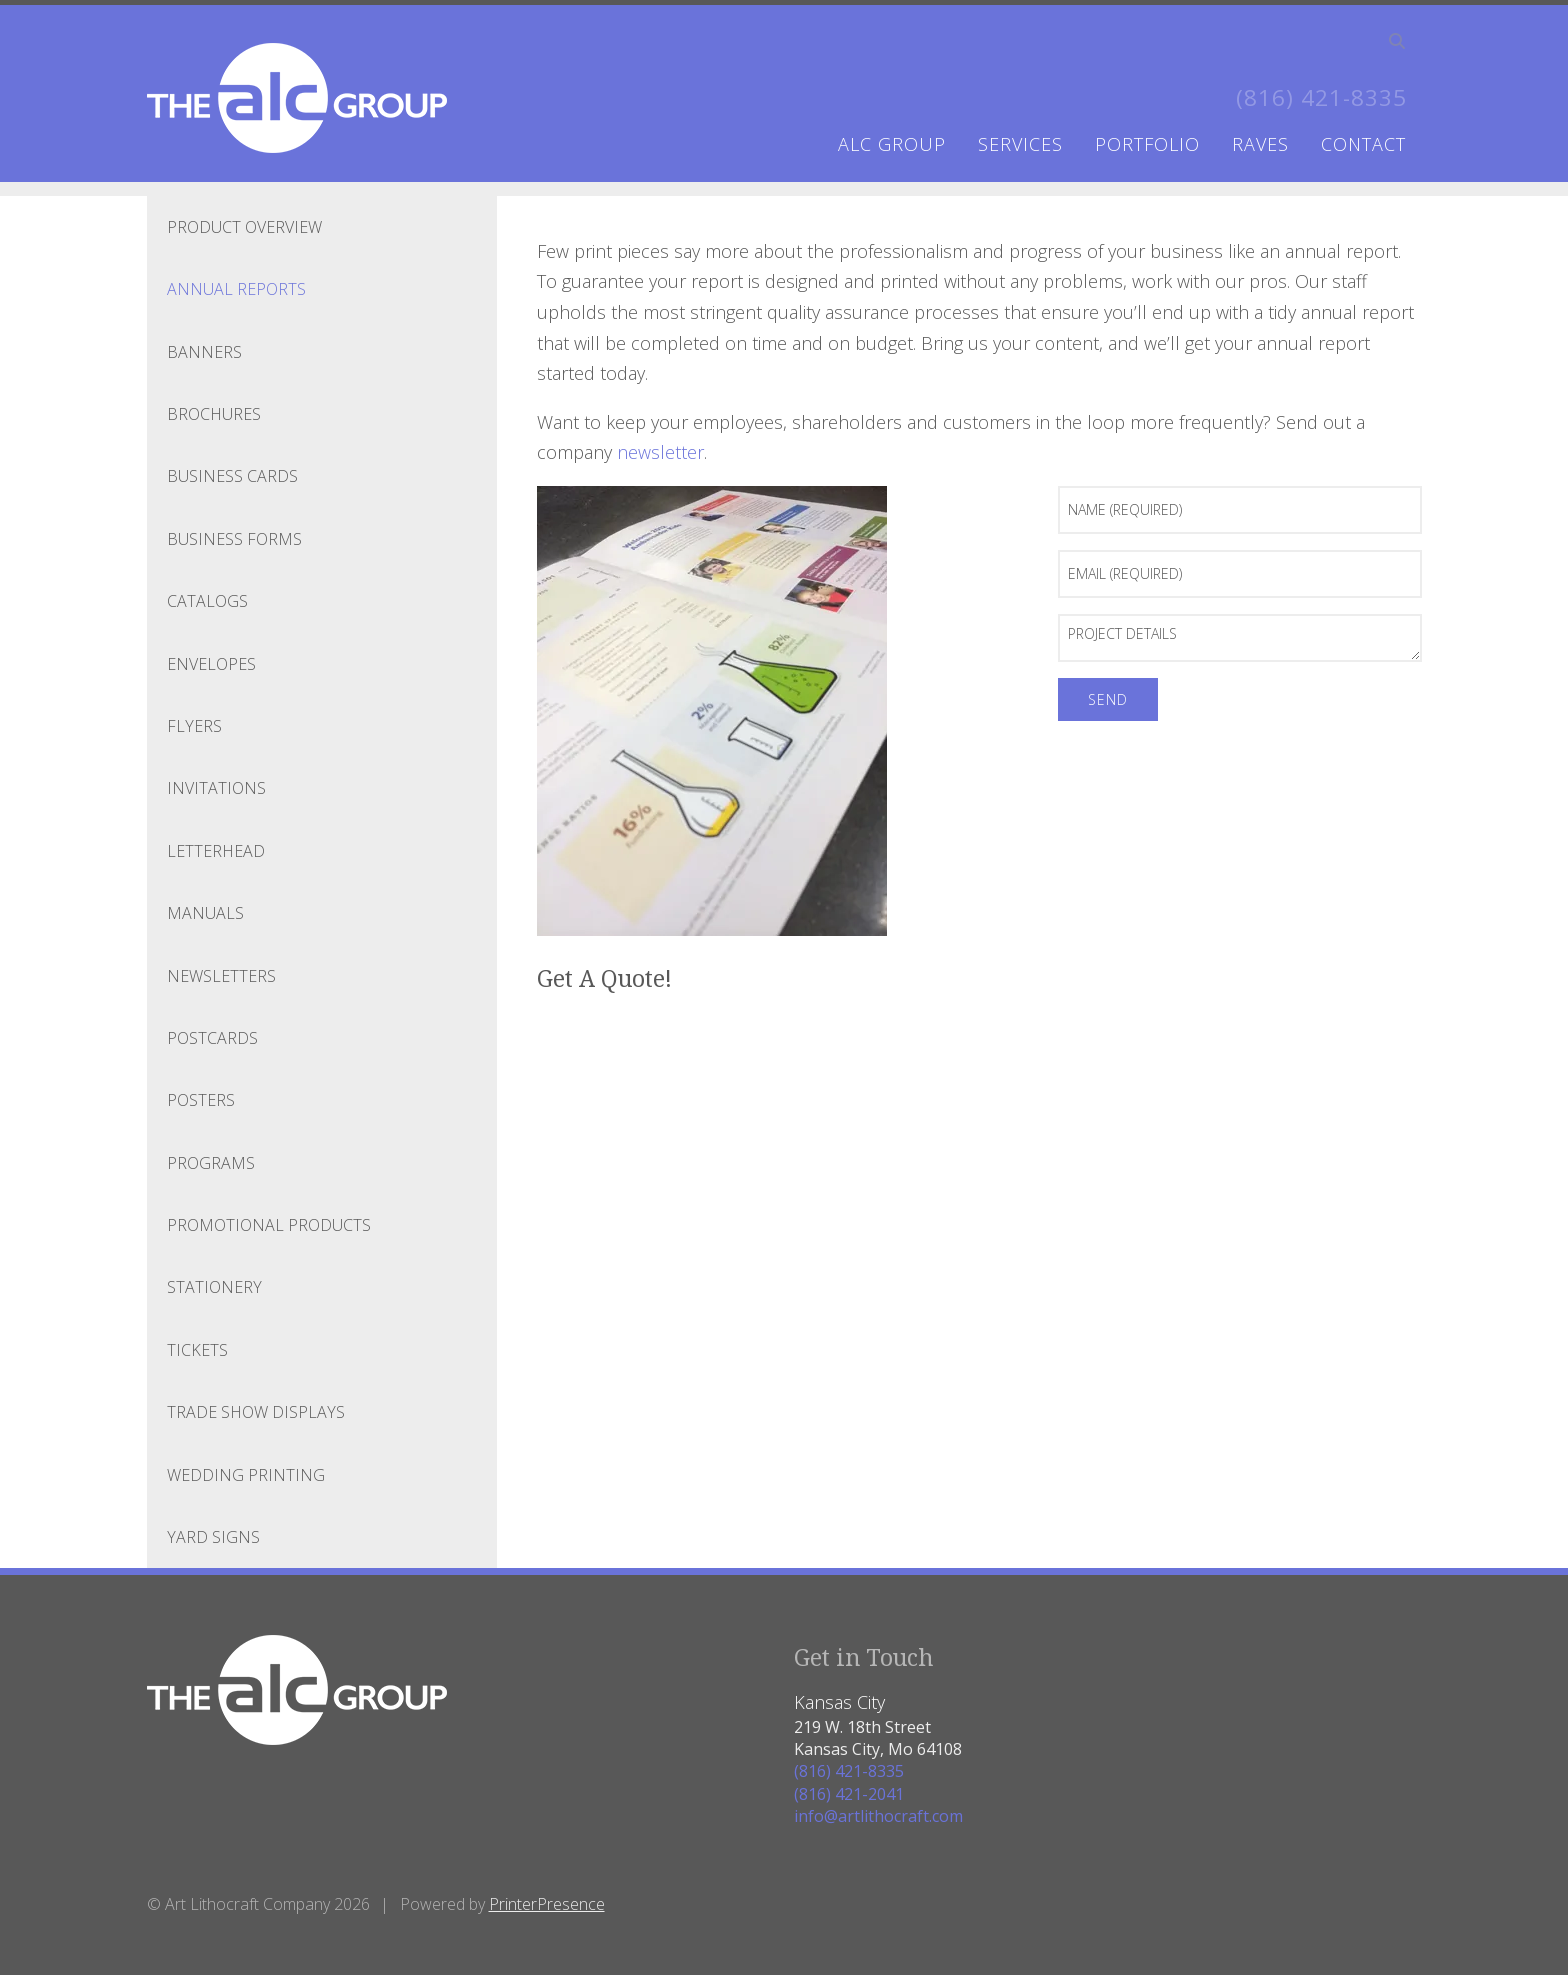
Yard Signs (213, 1537)
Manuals (205, 913)
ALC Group (892, 144)
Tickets (197, 1350)
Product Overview (244, 227)
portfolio (1147, 144)
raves (1260, 144)
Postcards (212, 1038)
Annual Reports (236, 289)
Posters (201, 1100)
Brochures (214, 414)
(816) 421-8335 (1316, 96)
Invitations (216, 788)
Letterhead (216, 851)
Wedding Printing (246, 1475)
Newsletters (221, 975)
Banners (204, 352)
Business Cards (232, 476)
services (1020, 144)
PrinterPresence (547, 1904)
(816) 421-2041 (849, 1794)
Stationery (214, 1287)
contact (1363, 144)
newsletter (660, 452)
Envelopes (211, 664)
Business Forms (234, 539)
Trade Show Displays (256, 1412)
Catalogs (207, 601)
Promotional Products (269, 1225)
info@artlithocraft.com (878, 1816)
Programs (211, 1163)
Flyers (194, 726)
